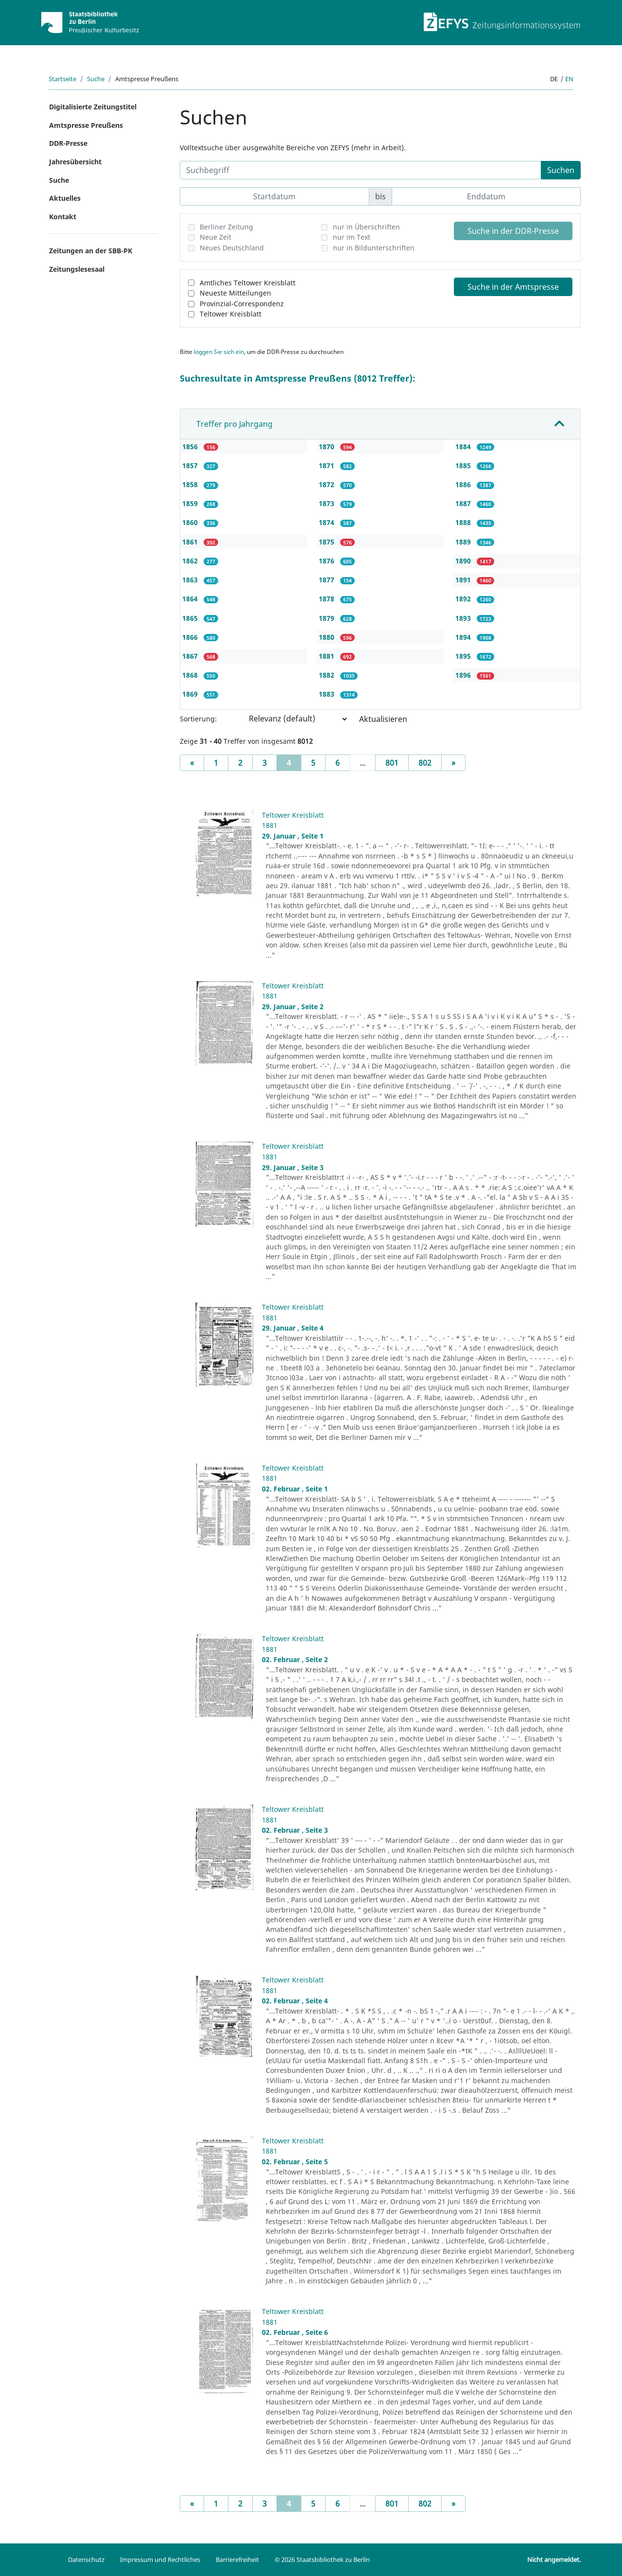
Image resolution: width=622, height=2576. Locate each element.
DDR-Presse (68, 143)
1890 (464, 560)
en (569, 78)
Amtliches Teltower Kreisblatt (247, 282)
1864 (191, 598)
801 (391, 762)
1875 (327, 541)
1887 (464, 503)
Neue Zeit (215, 237)
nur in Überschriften (366, 226)
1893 (464, 618)
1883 (327, 694)
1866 (191, 637)
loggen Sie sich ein (219, 351)
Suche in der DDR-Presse (513, 231)
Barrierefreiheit (237, 2559)
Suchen (560, 170)
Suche (95, 78)
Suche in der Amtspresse (513, 286)
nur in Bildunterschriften (374, 247)
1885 (464, 465)
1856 (191, 446)
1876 (327, 560)
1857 (191, 465)
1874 (327, 522)
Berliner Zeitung (226, 226)
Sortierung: (198, 718)
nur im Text (351, 237)
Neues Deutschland (232, 247)
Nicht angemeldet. (554, 2559)
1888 (464, 522)
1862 (191, 560)
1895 (464, 656)
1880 (327, 637)
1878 (327, 598)
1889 (464, 541)
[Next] (453, 762)
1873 (327, 503)
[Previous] (192, 762)
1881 (327, 656)
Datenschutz (86, 2559)
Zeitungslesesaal (76, 269)
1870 (327, 446)
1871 (327, 465)
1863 (191, 579)
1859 (191, 503)
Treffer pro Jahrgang (234, 424)
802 (425, 762)
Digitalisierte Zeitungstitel (93, 106)
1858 (191, 484)
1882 (327, 675)
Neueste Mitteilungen (235, 293)
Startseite (62, 78)
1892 (464, 598)
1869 (191, 694)
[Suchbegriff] (360, 170)
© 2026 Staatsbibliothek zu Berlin (322, 2559)
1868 (191, 675)
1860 (191, 522)
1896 (464, 675)
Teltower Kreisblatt (230, 313)
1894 (464, 637)
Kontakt (62, 216)
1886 (464, 484)
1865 (191, 618)
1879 (327, 618)
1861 (191, 541)
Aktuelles (65, 198)
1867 (191, 656)
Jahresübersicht (75, 161)
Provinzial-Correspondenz (242, 303)
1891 (464, 579)
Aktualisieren (383, 719)
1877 (327, 579)
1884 (464, 446)
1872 (327, 484)
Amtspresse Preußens (86, 125)
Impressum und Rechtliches (160, 2559)
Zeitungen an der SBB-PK (90, 250)
